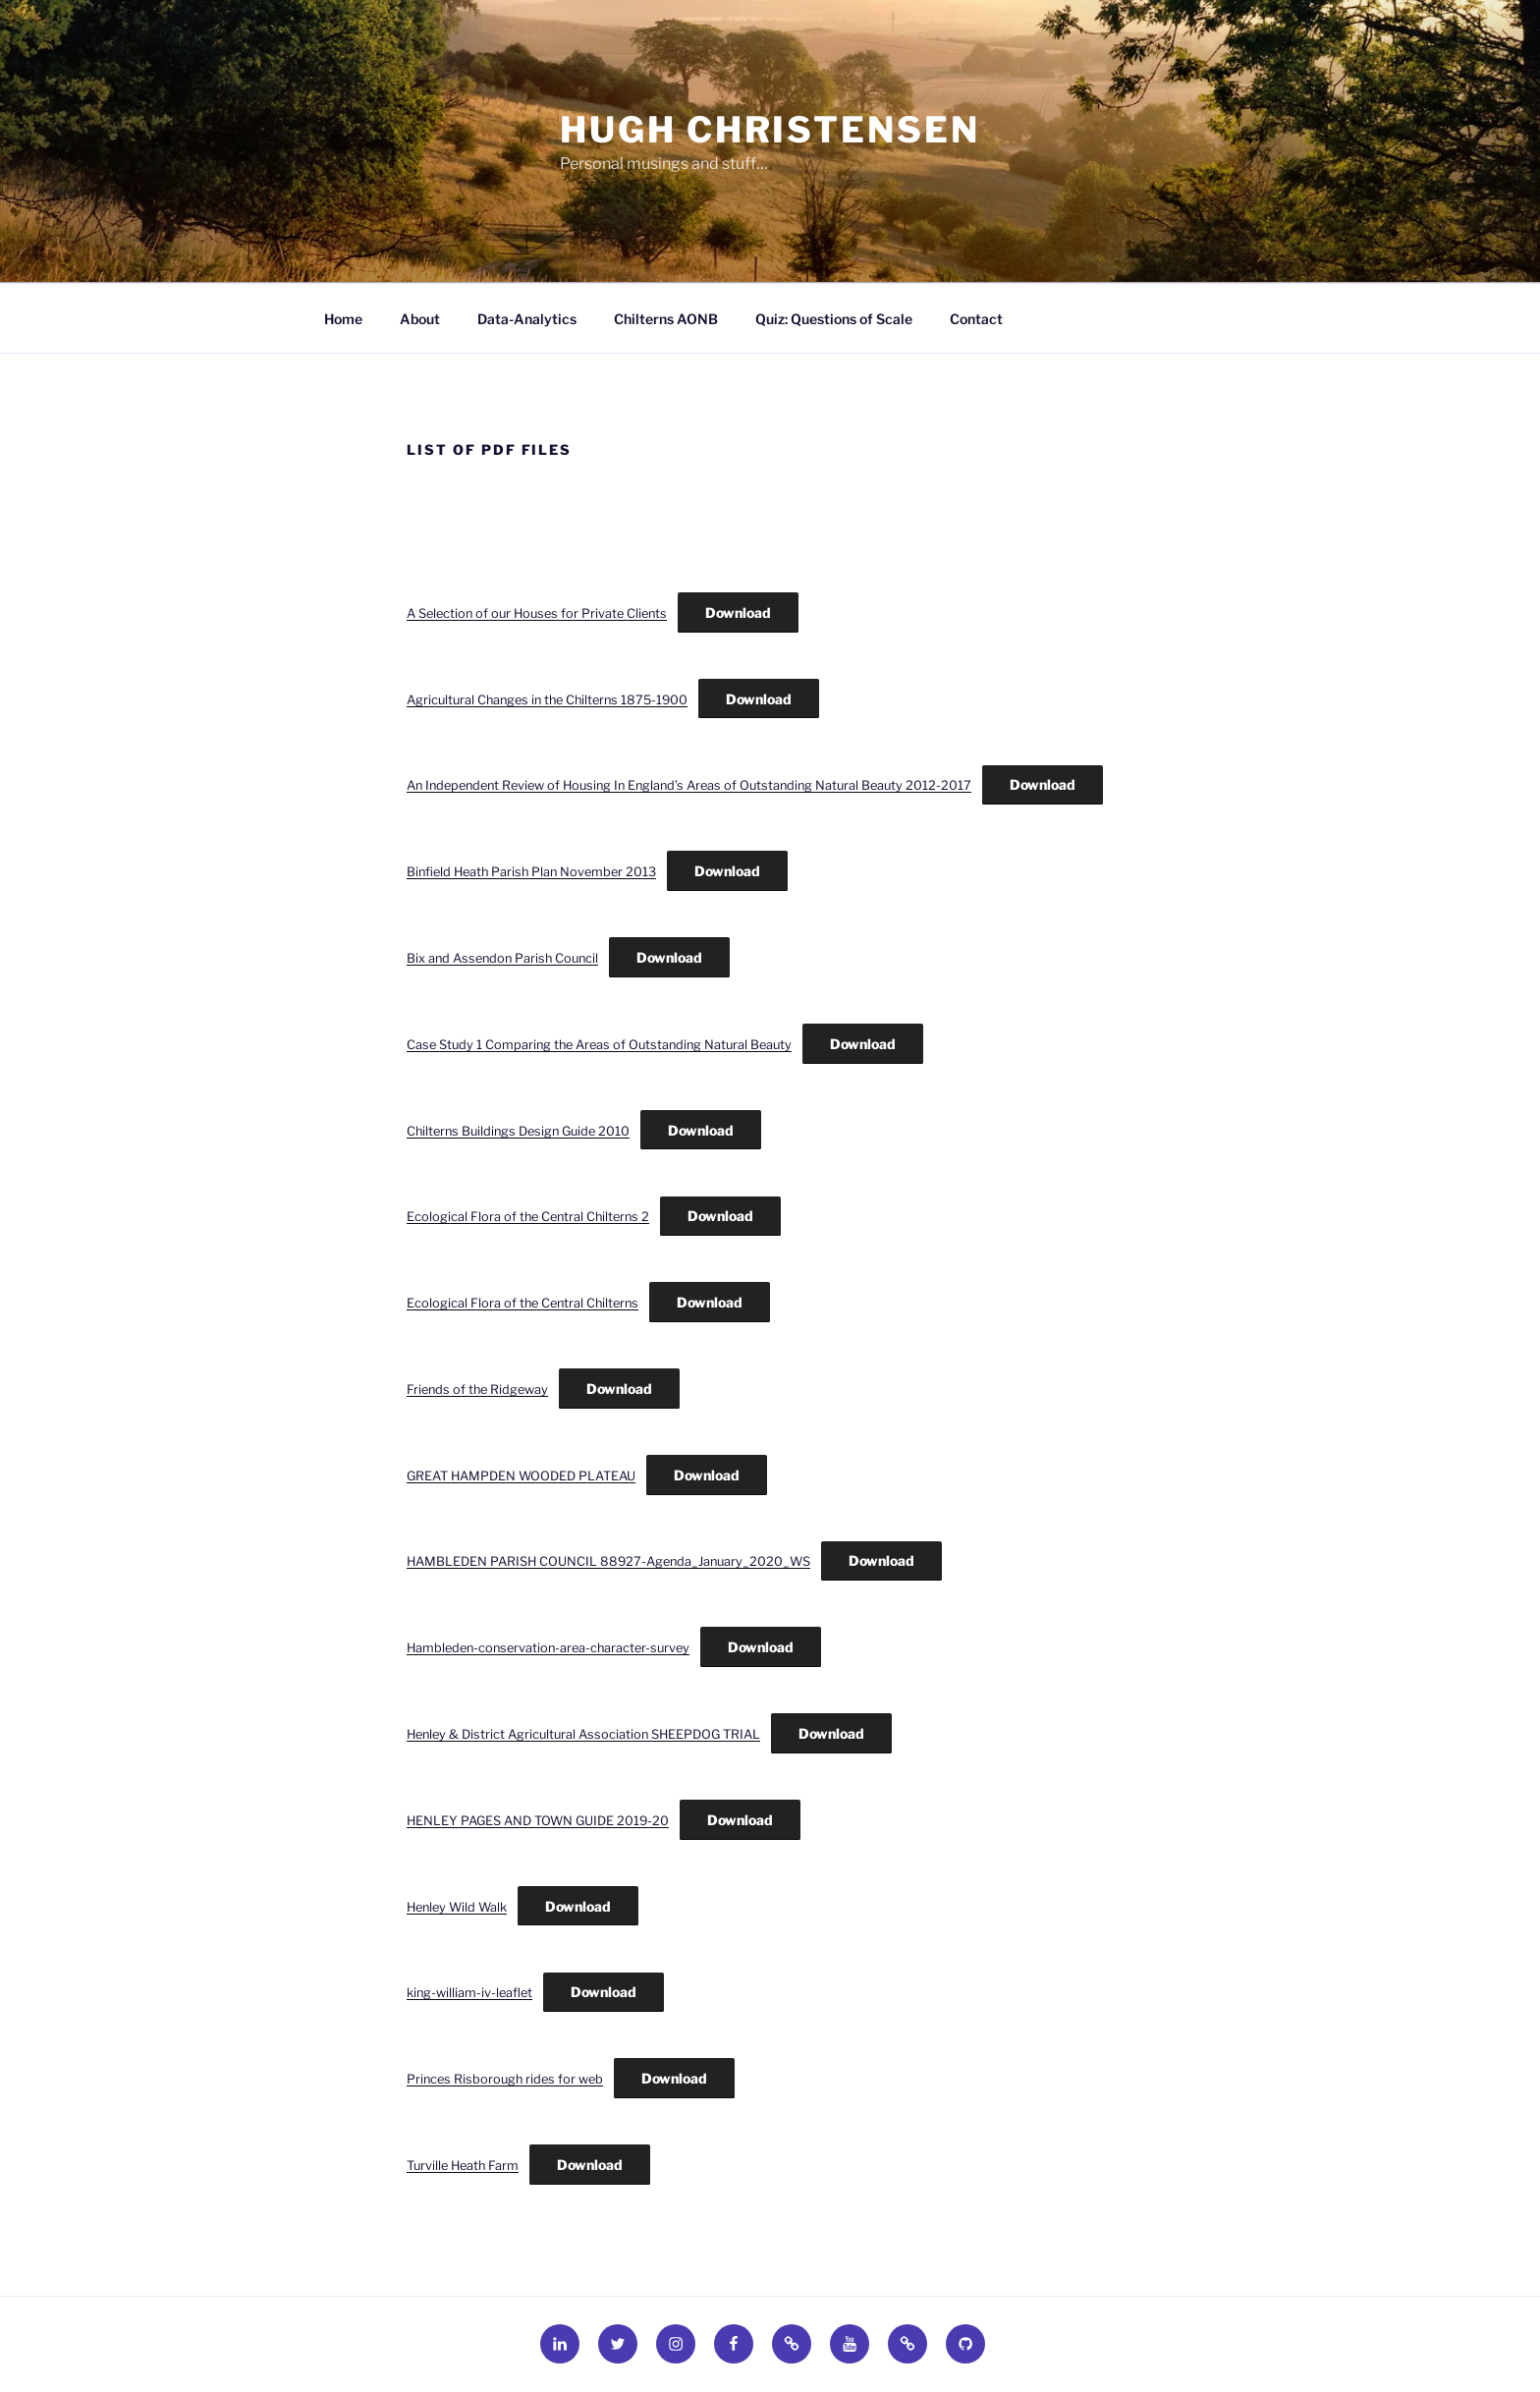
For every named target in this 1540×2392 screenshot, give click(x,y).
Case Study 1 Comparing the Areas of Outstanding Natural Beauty (599, 1044)
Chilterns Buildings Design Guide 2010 (518, 1131)
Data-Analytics (527, 318)
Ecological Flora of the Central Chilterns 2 (528, 1216)
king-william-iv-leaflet (469, 1992)
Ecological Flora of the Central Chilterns (522, 1303)
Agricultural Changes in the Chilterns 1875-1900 (547, 700)
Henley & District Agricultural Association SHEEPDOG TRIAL (583, 1734)
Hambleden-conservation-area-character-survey (548, 1648)
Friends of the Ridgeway (477, 1389)
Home (343, 318)
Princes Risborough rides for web (505, 2079)
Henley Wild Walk (457, 1907)
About (420, 318)
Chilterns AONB (666, 318)
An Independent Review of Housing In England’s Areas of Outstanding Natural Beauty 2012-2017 (689, 785)
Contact (976, 318)
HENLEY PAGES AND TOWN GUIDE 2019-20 (538, 1820)
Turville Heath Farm (463, 2165)
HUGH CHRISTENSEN (769, 129)
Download (738, 612)
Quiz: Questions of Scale (833, 318)
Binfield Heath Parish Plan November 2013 (531, 871)
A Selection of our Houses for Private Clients (537, 613)
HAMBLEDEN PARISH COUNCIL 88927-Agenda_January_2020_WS (608, 1561)
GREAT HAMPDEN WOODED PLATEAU (521, 1476)
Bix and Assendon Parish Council (502, 958)
